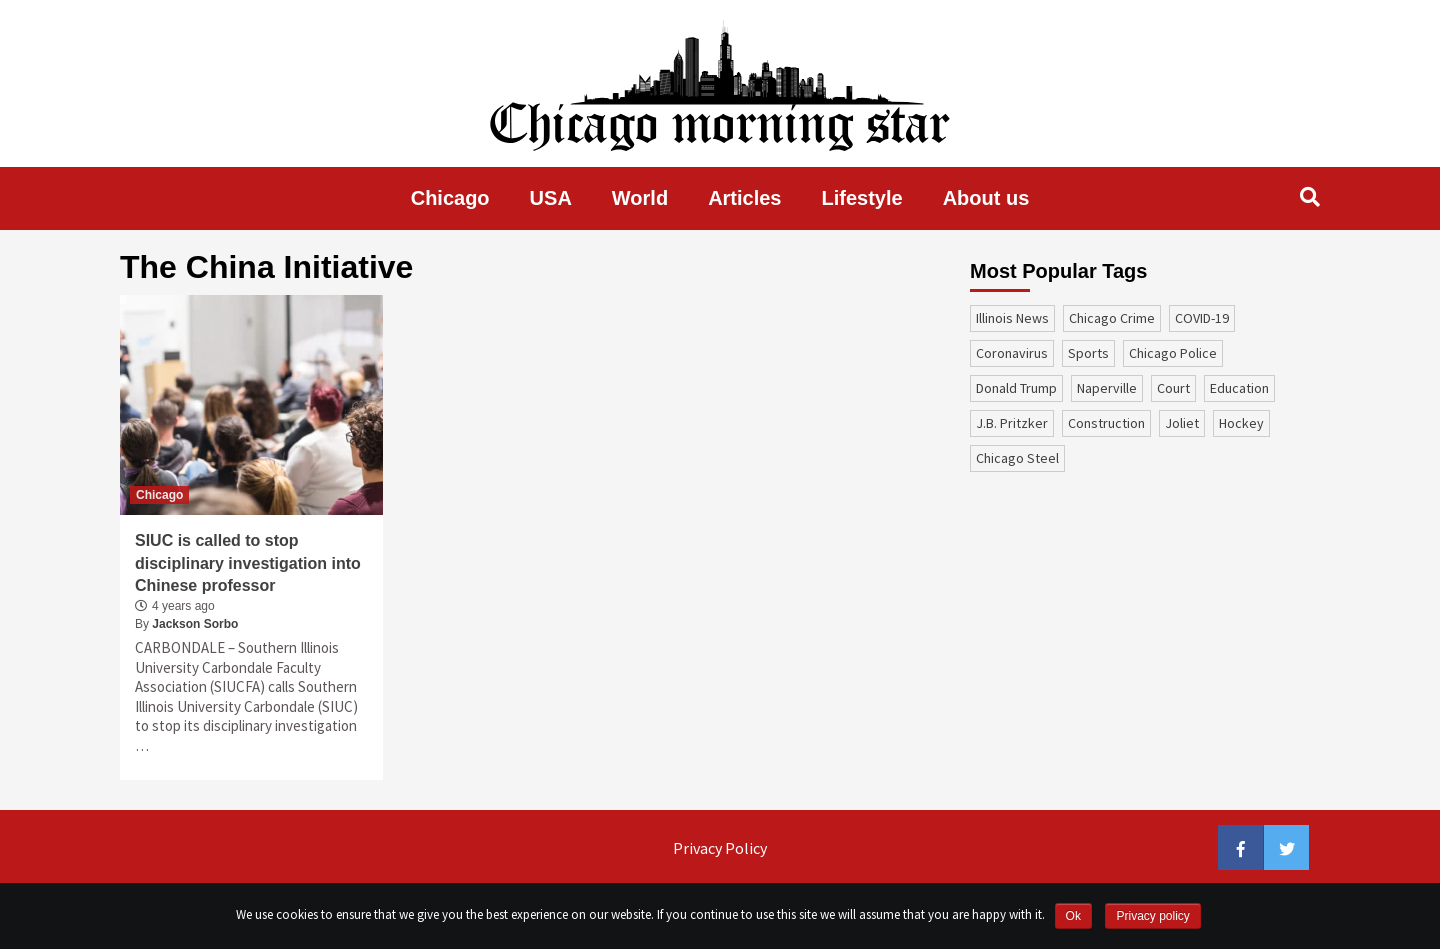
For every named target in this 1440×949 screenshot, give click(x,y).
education (1239, 388)
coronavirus (1012, 353)
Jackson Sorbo (195, 624)
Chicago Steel (1017, 458)
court (1173, 388)
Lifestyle (862, 198)
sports (1088, 353)
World (640, 198)
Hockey (1241, 423)
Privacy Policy (720, 848)
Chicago (450, 198)
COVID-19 (1202, 318)
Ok (1073, 916)
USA (551, 198)
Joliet (1182, 423)
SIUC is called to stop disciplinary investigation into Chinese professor (248, 563)
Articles (744, 198)
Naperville (1107, 388)
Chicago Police (1173, 353)
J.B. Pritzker (1012, 423)
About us (986, 198)
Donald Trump (1016, 388)
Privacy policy (1152, 916)
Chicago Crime (1112, 318)
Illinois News (1012, 318)
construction (1106, 423)
